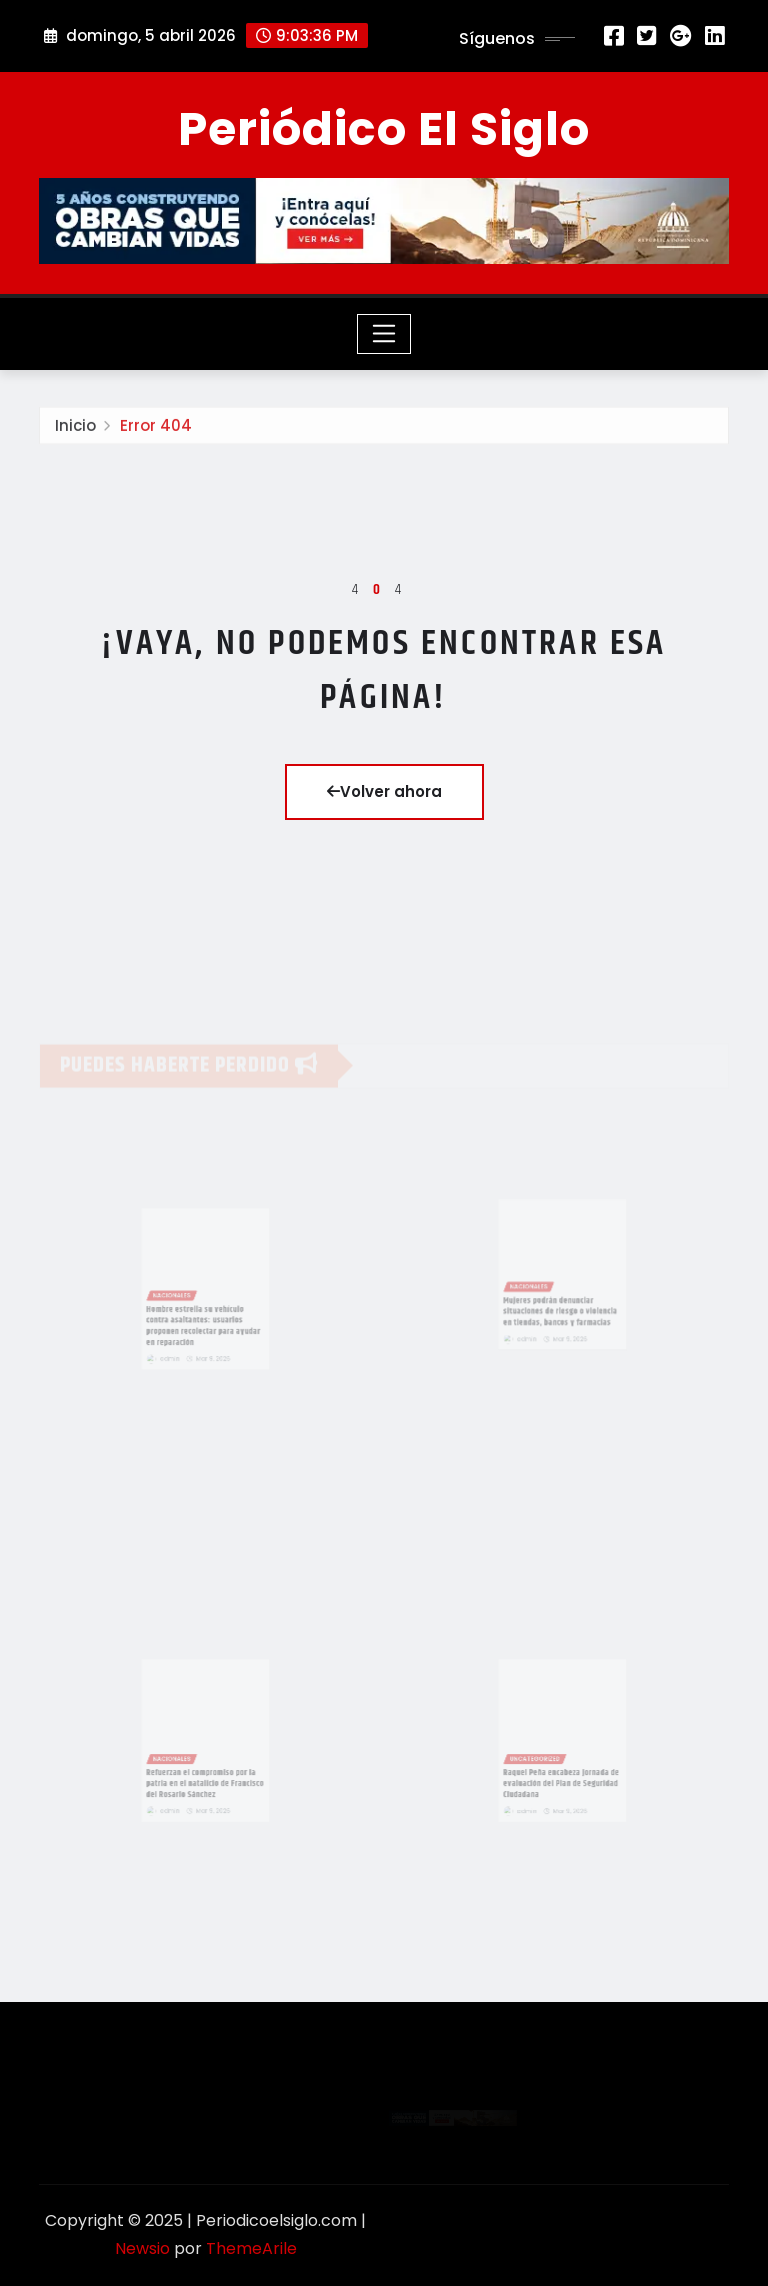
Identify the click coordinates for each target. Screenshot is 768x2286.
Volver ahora (384, 791)
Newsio (142, 2248)
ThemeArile (251, 2248)
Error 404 (156, 429)
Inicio (75, 429)
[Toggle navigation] (384, 334)
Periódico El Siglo (384, 129)
